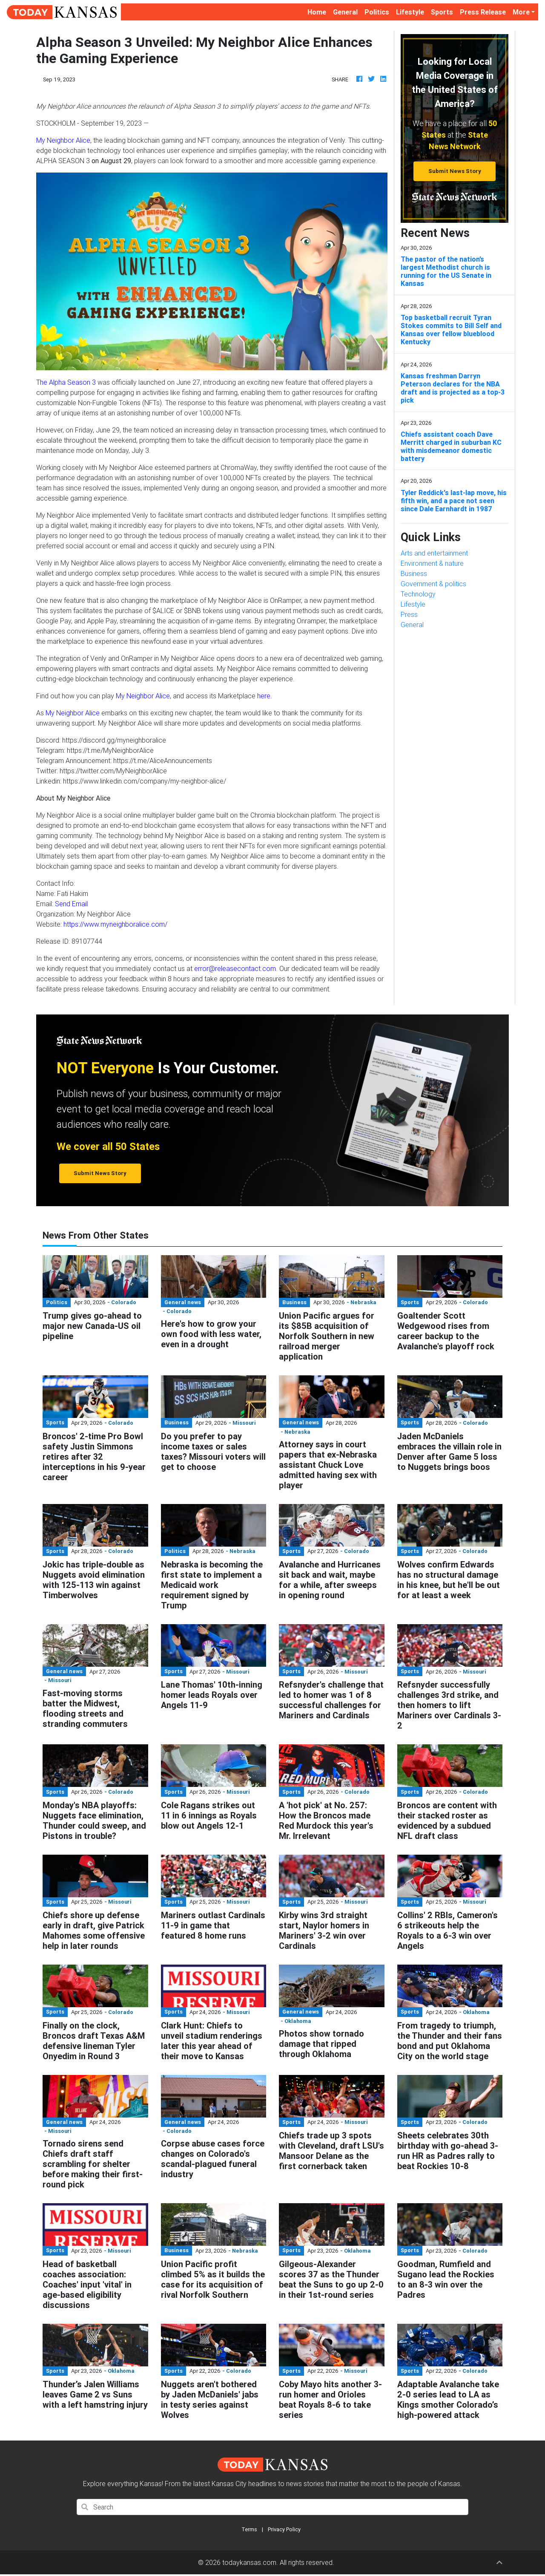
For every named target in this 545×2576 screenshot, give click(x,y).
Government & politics (433, 583)
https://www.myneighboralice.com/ (115, 924)
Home (318, 11)
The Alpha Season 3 (66, 382)
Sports (442, 12)
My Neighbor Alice (63, 140)
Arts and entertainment (434, 553)
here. (265, 696)
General (345, 12)
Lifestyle (410, 12)
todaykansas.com (249, 2562)
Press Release (483, 12)
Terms (249, 2529)
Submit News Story (454, 171)
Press (409, 614)
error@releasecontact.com (235, 968)
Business (414, 573)
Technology (418, 594)
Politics (376, 12)
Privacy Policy (284, 2529)
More (521, 12)
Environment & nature (432, 563)
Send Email (71, 903)
